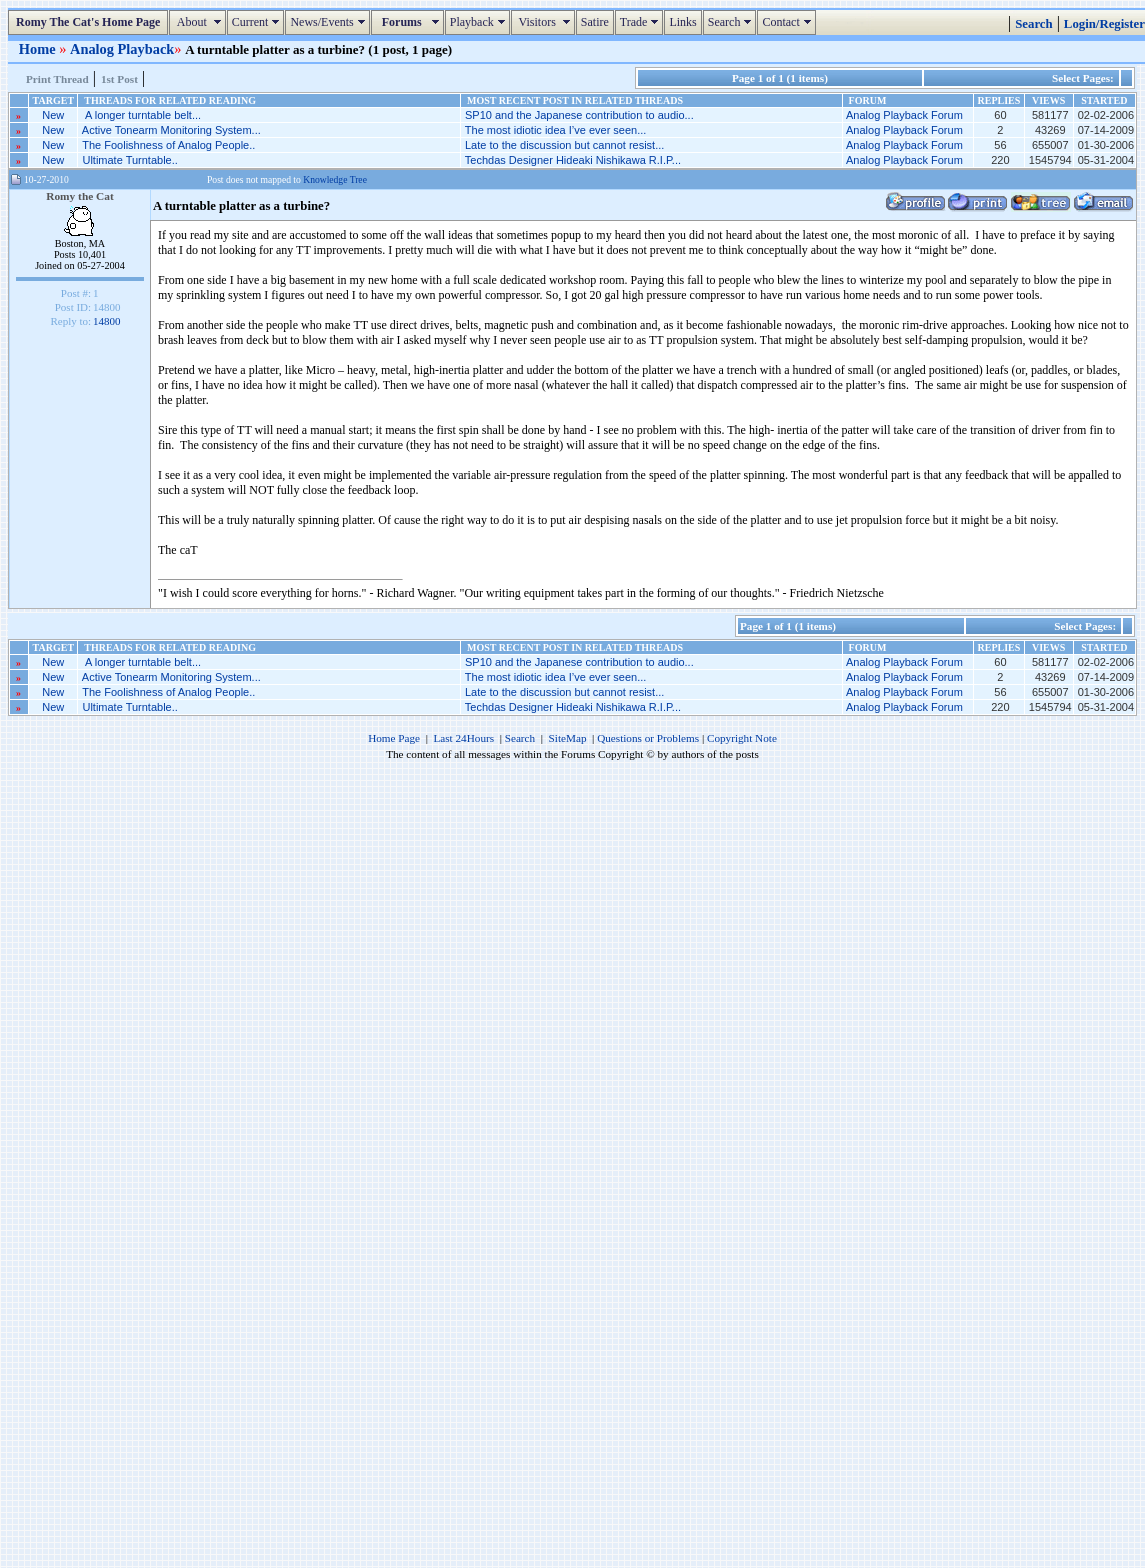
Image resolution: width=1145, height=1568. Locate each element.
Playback (480, 22)
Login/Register (1104, 24)
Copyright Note (742, 738)
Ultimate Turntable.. (129, 160)
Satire (595, 22)
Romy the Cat (80, 196)
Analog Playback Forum (904, 115)
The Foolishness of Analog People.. (168, 145)
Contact (788, 22)
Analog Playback (122, 49)
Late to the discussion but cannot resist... (564, 145)
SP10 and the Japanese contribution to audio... (579, 115)
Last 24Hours (463, 738)
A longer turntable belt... (141, 115)
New (53, 115)
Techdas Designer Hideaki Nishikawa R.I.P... (573, 160)
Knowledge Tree (335, 179)
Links (682, 22)
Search (732, 22)
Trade (642, 22)
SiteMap (568, 738)
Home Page (394, 738)
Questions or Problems (648, 738)
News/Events (329, 22)
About (199, 22)
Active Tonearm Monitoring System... (171, 130)
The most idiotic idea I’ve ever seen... (556, 130)
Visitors (545, 22)
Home (39, 49)
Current (258, 22)
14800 (107, 321)
